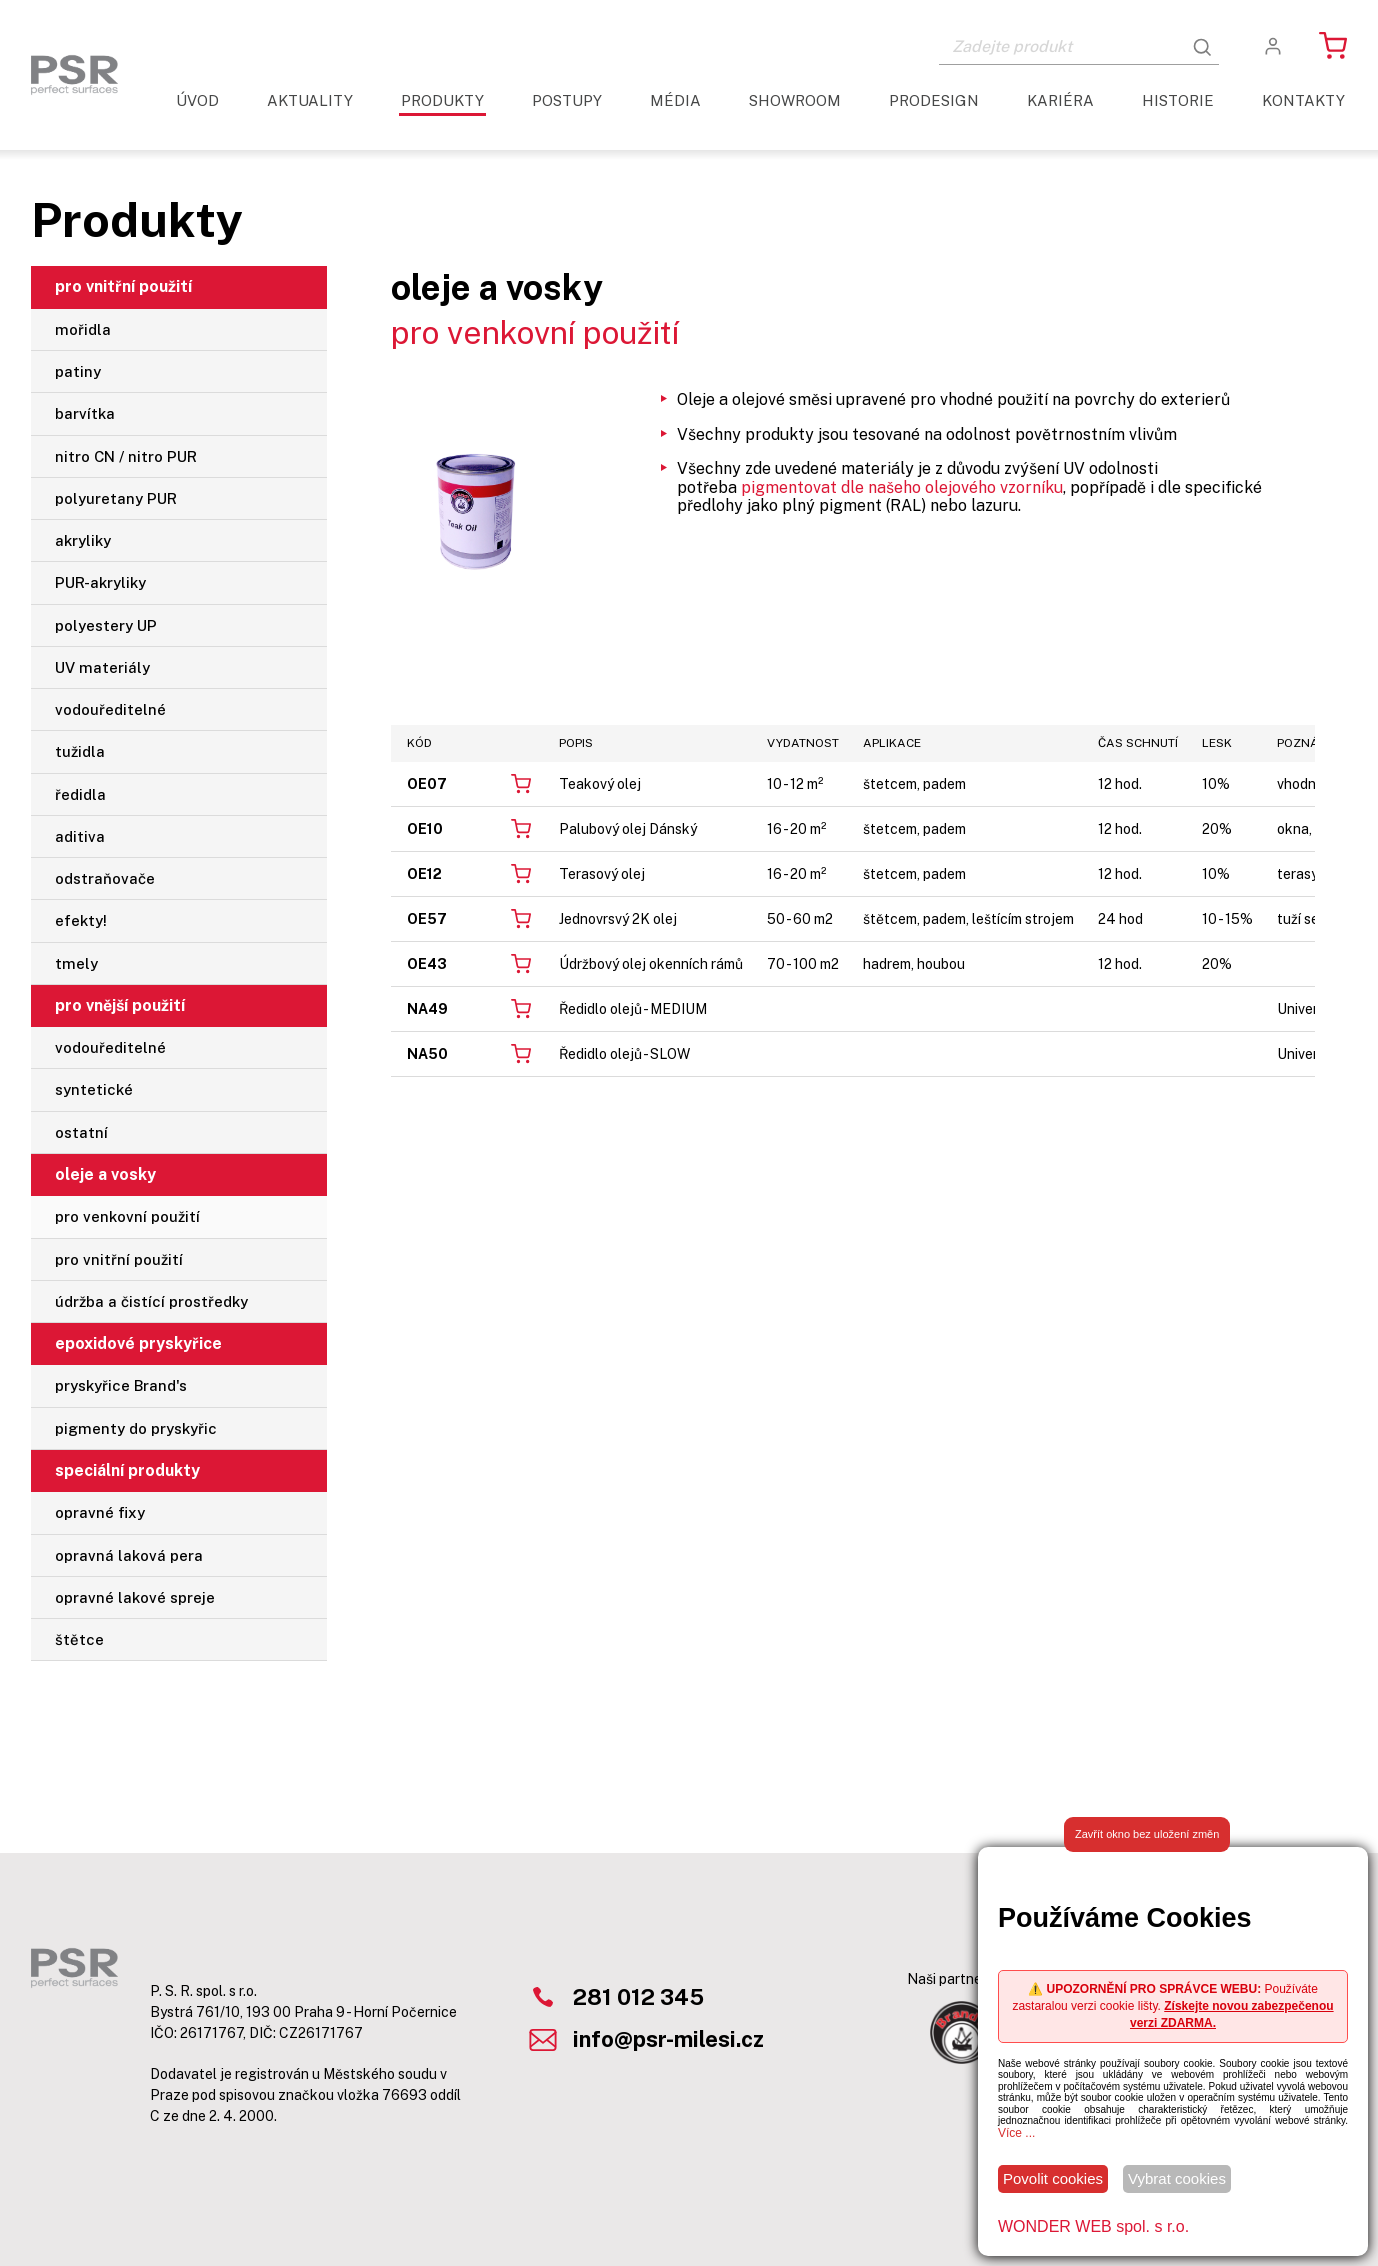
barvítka (85, 413)
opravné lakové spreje (135, 1597)
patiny (78, 371)
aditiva (80, 836)
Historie (1178, 100)
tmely (76, 963)
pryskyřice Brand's (121, 1385)
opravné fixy (100, 1512)
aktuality (310, 100)
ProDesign (934, 100)
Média (675, 100)
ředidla (80, 794)
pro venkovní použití (127, 1216)
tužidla (80, 751)
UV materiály (102, 667)
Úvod (197, 100)
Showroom (795, 100)
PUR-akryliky (100, 582)
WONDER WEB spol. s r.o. (1093, 2226)
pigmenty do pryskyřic (136, 1428)
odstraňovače (105, 878)
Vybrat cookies (1177, 2178)
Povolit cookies (1053, 2178)
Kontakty (1303, 100)
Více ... (1016, 2133)
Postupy (567, 100)
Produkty (442, 100)
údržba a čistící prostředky (151, 1301)
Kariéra (1060, 100)
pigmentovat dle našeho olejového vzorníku (902, 487)
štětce (79, 1639)
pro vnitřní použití (119, 1259)
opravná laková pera (129, 1555)
